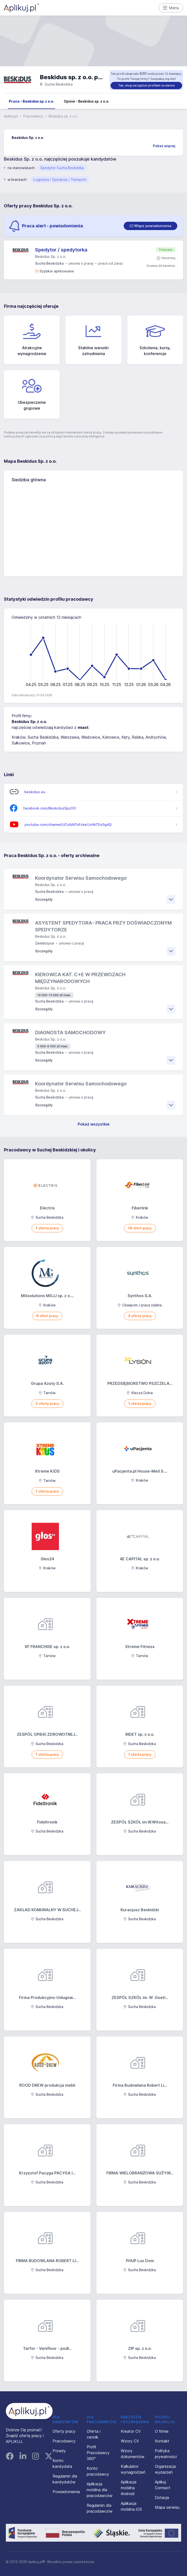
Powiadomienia (66, 2491)
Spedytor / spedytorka (61, 250)
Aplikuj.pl (11, 116)
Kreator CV (131, 2431)
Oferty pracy (64, 2431)
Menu (171, 7)
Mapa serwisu (167, 2507)
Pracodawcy (33, 116)
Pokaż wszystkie (94, 1124)
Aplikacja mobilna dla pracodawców (99, 2489)
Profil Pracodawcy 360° (98, 2452)
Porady (59, 2450)
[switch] (150, 226)
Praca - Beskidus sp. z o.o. (31, 101)
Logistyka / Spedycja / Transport (59, 179)
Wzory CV (130, 2441)
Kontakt (162, 2441)
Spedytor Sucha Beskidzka (62, 168)
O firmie (161, 2431)
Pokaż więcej (164, 146)
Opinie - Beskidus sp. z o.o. (86, 101)
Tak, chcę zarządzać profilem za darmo (146, 85)
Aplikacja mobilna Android (128, 2488)
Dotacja (162, 2497)
